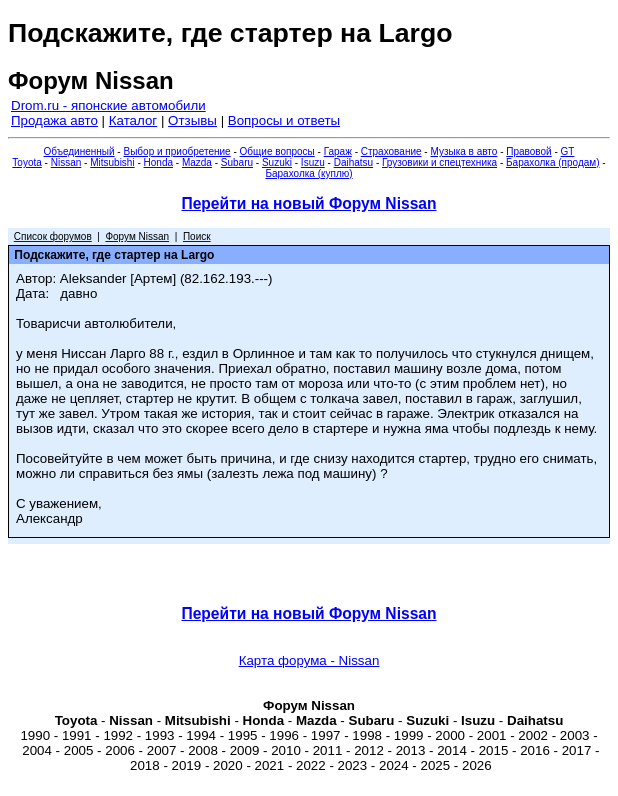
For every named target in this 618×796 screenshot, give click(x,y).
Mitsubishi (112, 162)
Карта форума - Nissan (309, 660)
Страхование (391, 151)
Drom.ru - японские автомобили (108, 105)
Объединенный (79, 151)
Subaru (237, 162)
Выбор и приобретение (176, 151)
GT (568, 151)
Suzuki (277, 162)
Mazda (197, 162)
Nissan (66, 162)
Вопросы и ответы (284, 120)
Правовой (528, 151)
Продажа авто (54, 120)
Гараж (338, 151)
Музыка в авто (463, 151)
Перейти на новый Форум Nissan (308, 203)
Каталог (133, 120)
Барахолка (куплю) (308, 173)
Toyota (26, 162)
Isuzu (313, 162)
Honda (158, 162)
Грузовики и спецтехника (439, 162)
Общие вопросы (277, 151)
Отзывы (192, 120)
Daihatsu (353, 162)
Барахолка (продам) (553, 162)
